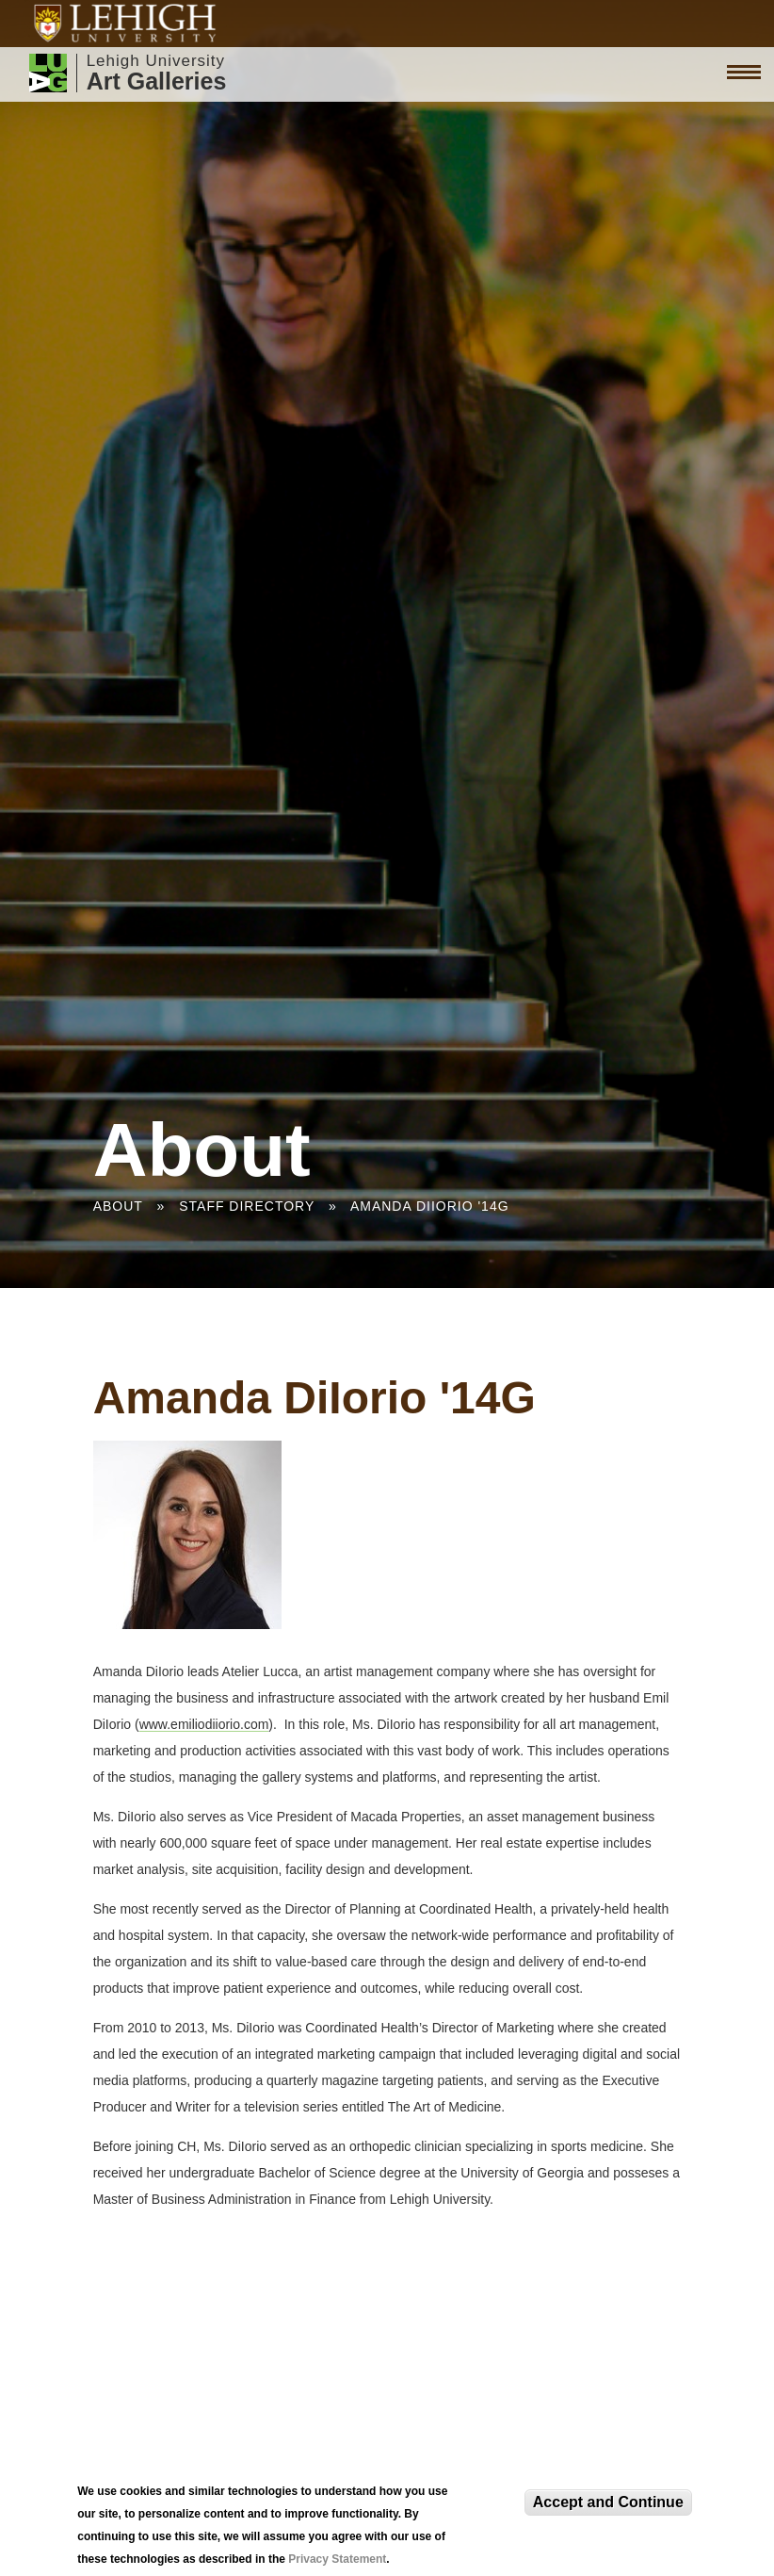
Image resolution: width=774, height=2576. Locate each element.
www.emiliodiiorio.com (204, 1724)
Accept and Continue (608, 2502)
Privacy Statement (337, 2559)
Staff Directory (246, 1206)
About (118, 1206)
